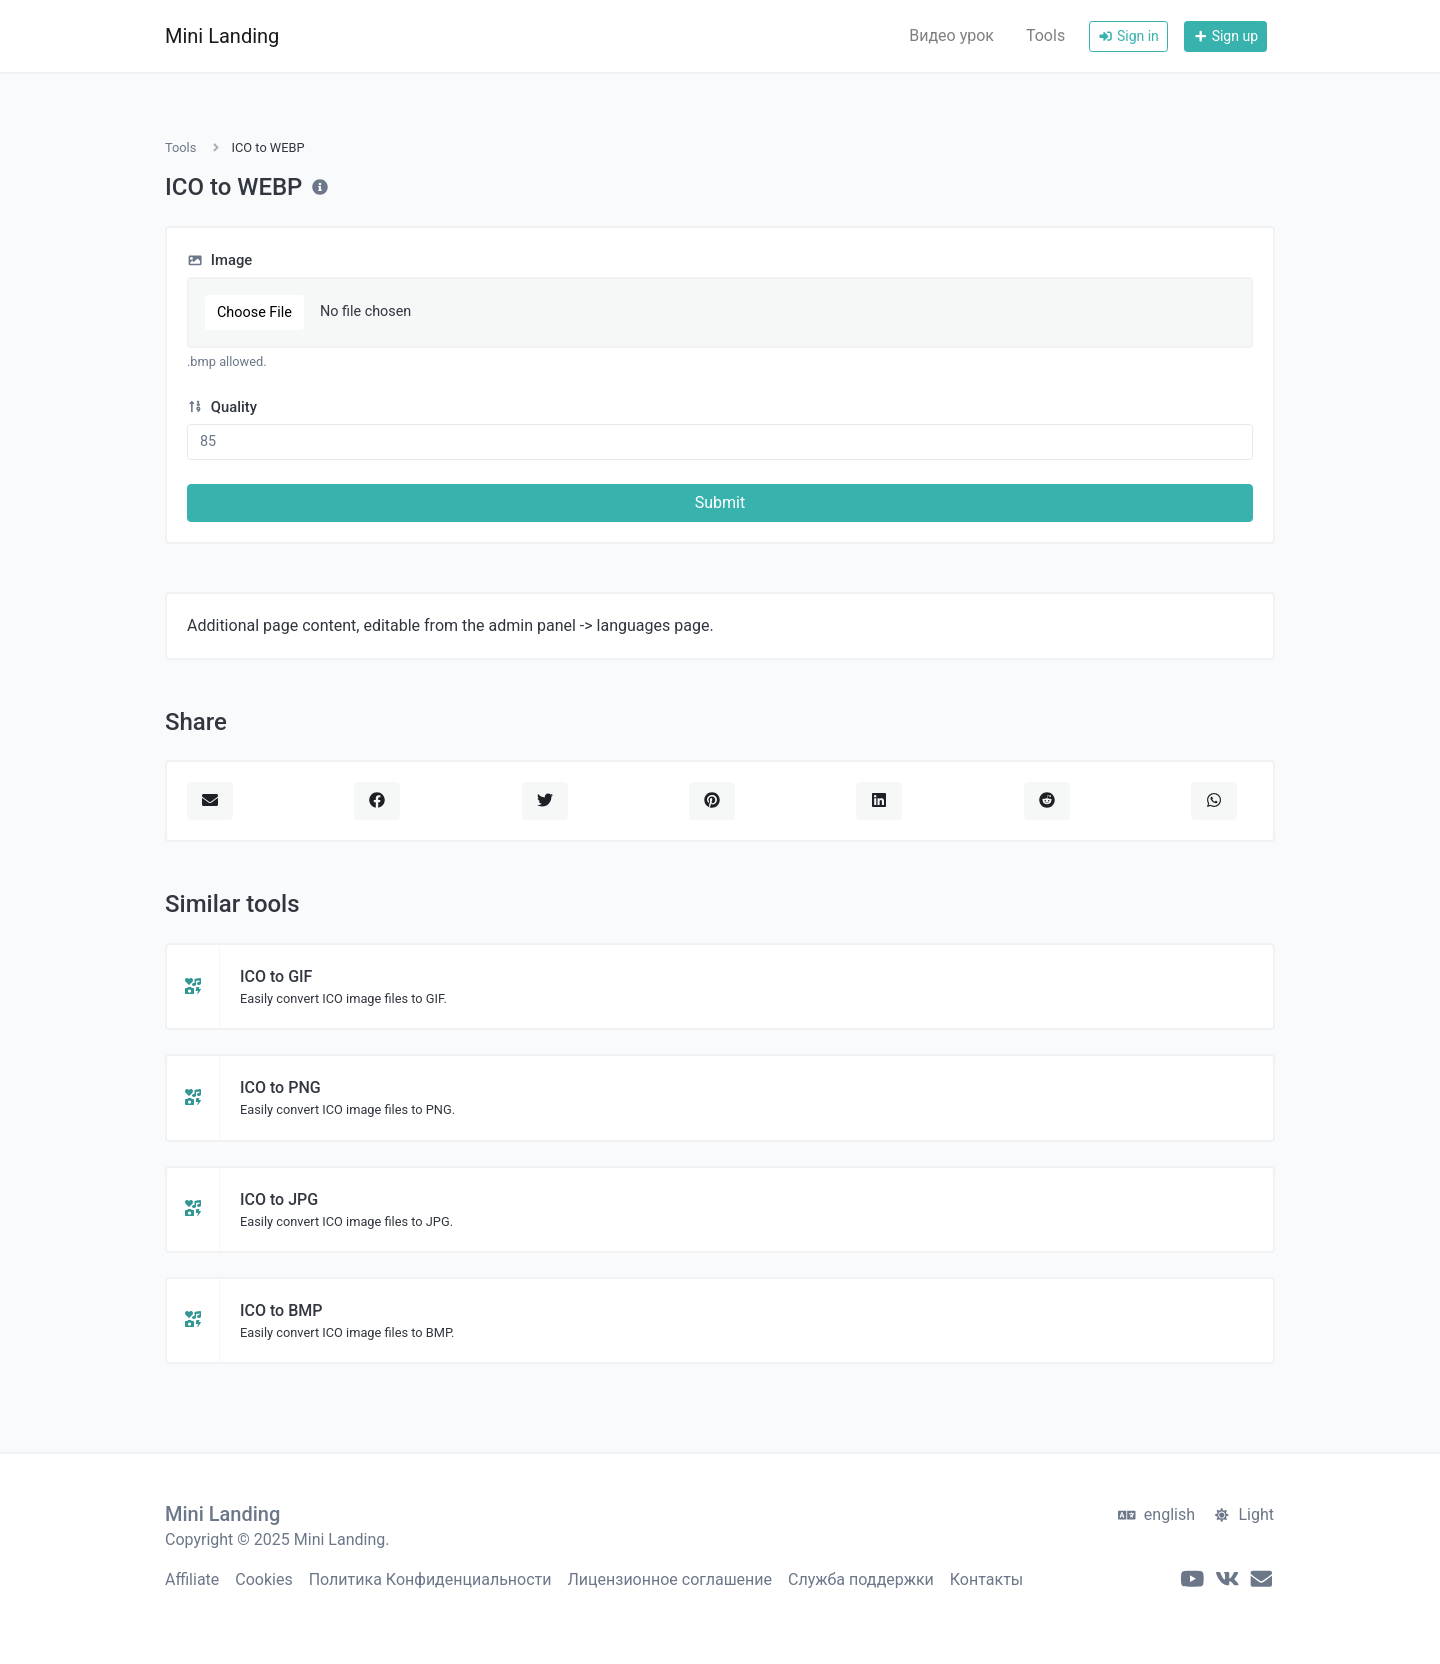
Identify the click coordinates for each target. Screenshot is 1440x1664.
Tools (1045, 35)
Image (219, 260)
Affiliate (192, 1579)
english (1156, 1514)
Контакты (986, 1579)
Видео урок (951, 35)
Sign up (1225, 36)
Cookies (263, 1579)
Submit (720, 502)
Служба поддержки (861, 1579)
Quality (222, 407)
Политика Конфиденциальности (430, 1579)
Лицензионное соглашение (670, 1579)
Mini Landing (222, 36)
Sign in (1128, 36)
